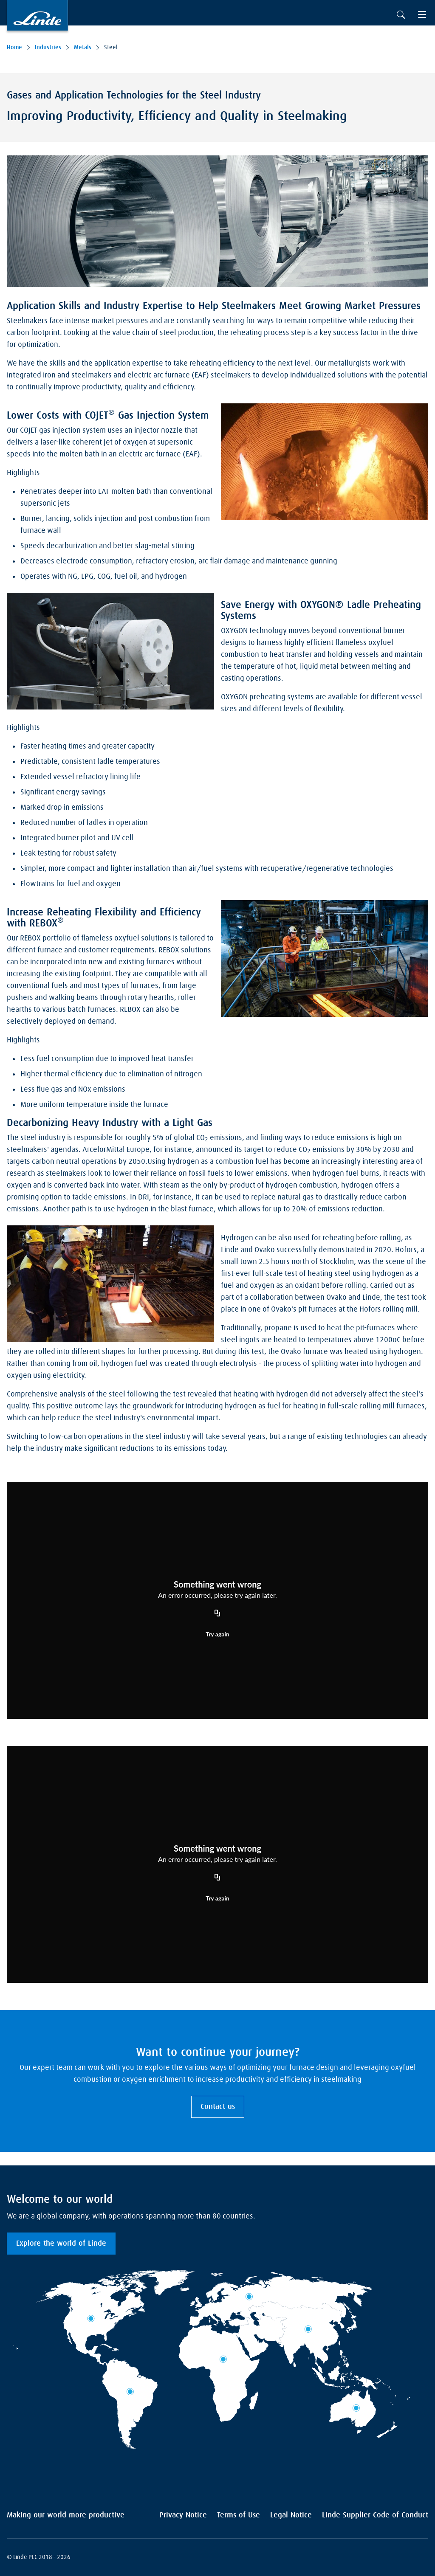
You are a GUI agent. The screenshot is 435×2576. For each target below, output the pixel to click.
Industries (48, 48)
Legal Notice (291, 2515)
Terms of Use (238, 2515)
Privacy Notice (183, 2515)
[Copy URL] (217, 1613)
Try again (217, 1634)
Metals (82, 48)
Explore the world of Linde (61, 2243)
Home (14, 48)
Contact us (218, 2107)
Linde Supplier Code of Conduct (375, 2515)
